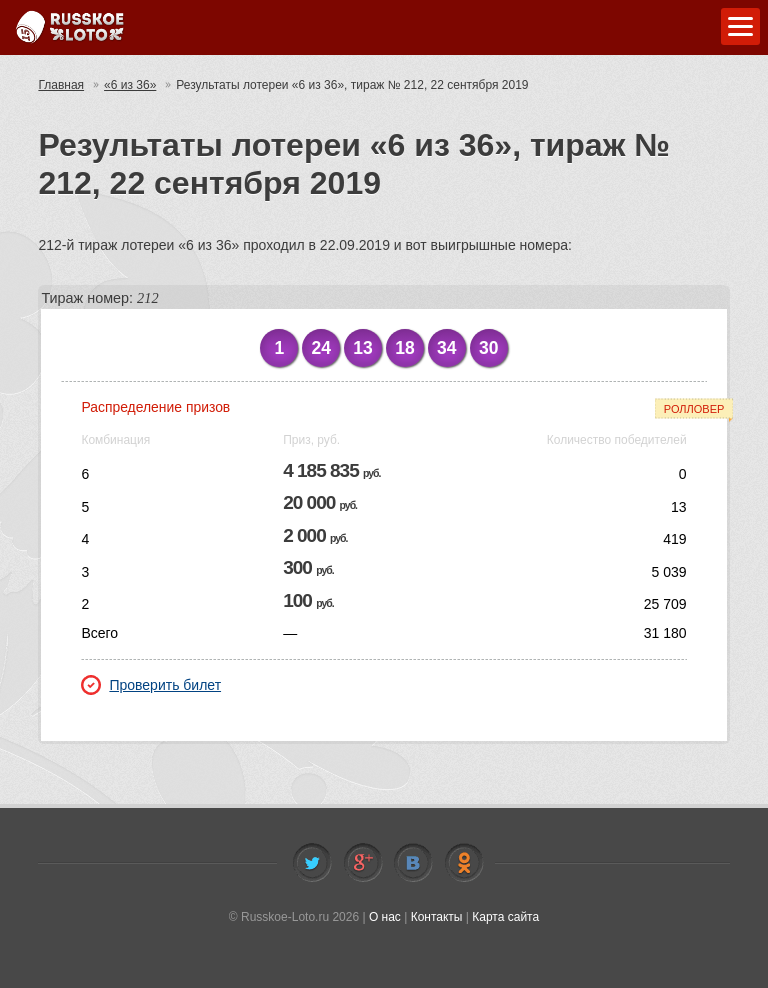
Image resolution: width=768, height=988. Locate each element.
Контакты (437, 917)
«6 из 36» (130, 85)
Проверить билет (151, 685)
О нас (385, 917)
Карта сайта (505, 917)
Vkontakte (413, 863)
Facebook (363, 863)
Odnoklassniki (464, 863)
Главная (61, 85)
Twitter (312, 863)
